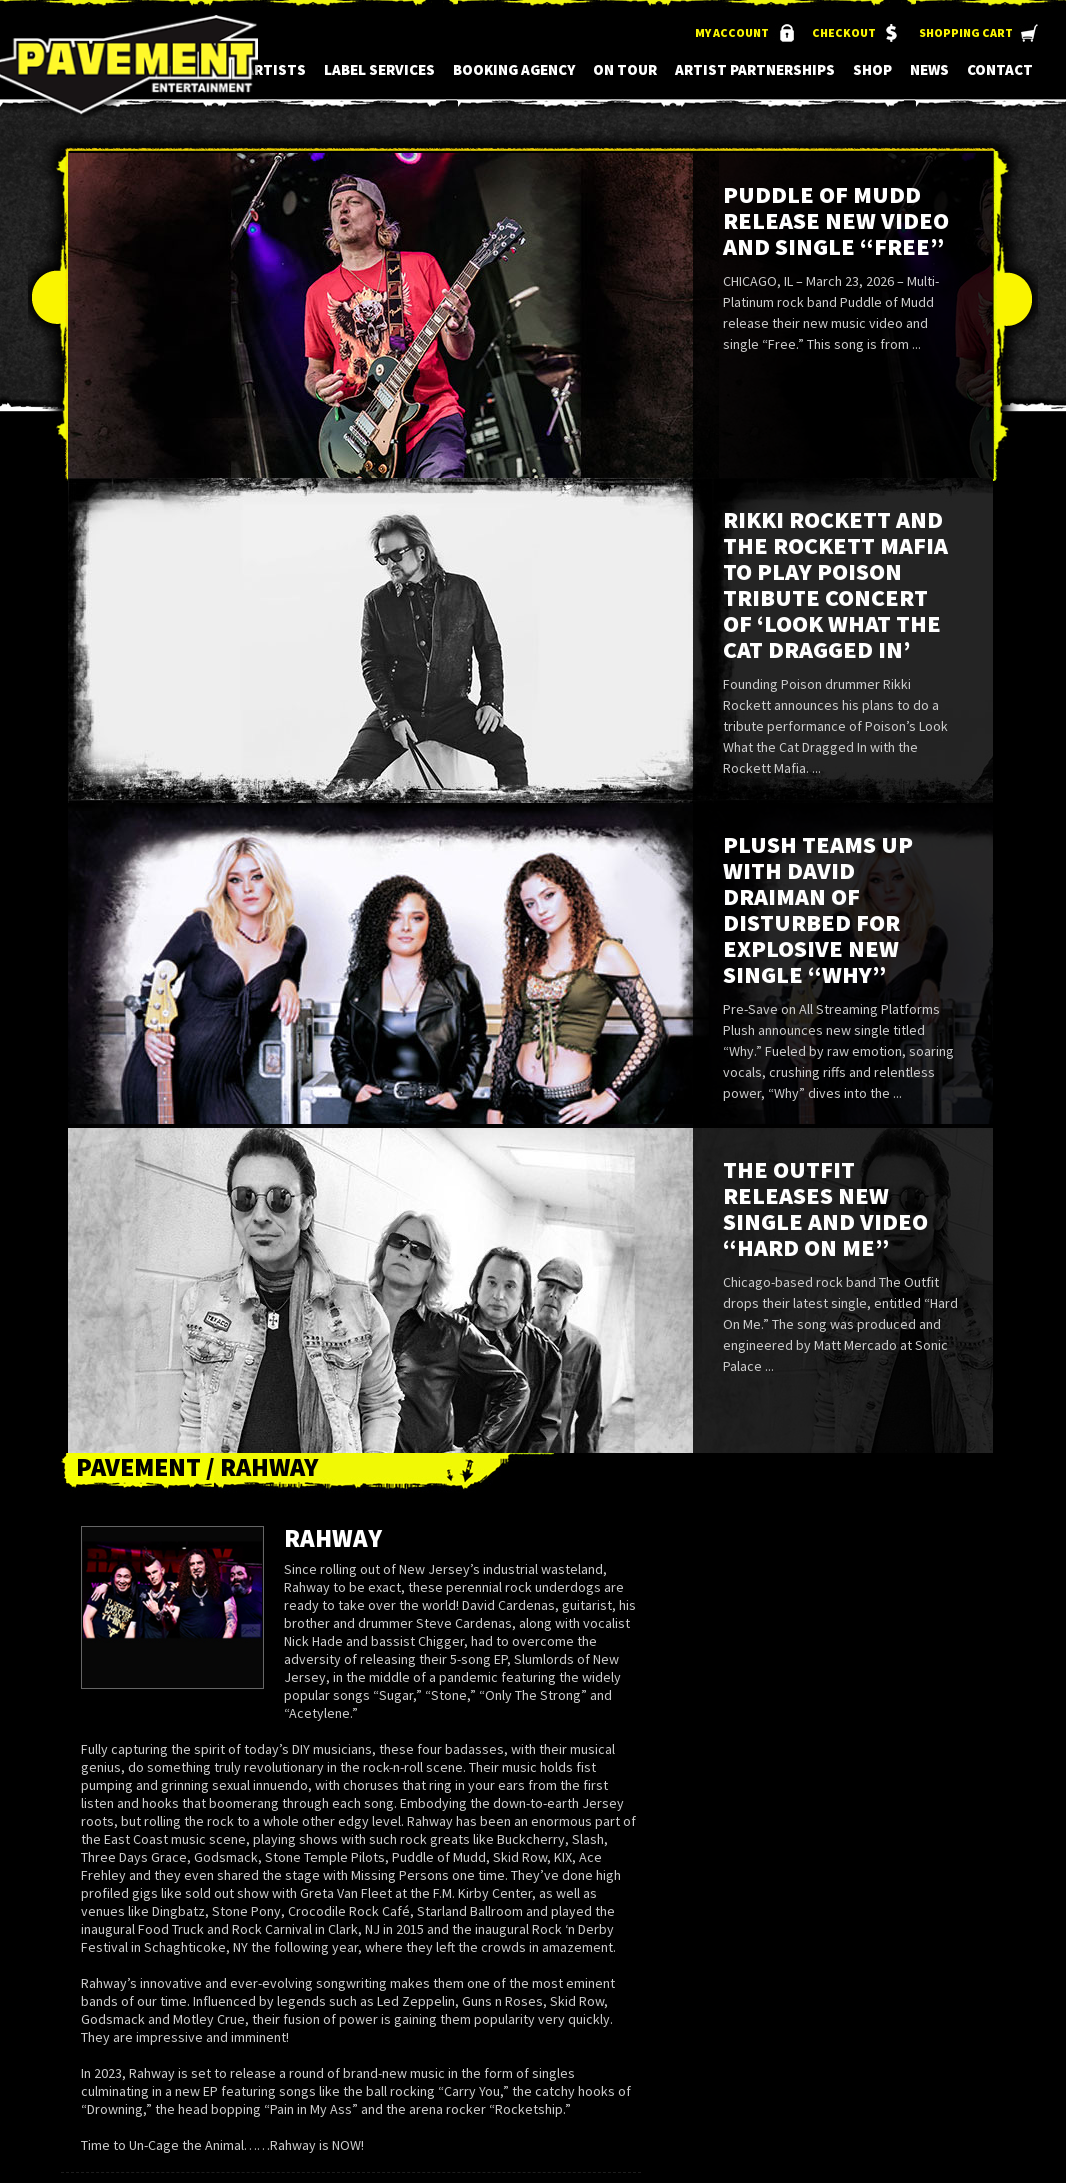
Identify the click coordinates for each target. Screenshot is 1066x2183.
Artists (275, 69)
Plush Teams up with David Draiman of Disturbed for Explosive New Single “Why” (818, 909)
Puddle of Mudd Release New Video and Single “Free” (836, 220)
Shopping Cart (966, 32)
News (929, 69)
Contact (1000, 69)
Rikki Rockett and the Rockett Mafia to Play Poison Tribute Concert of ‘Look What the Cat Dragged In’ (835, 584)
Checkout (844, 32)
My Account (732, 32)
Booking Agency (514, 69)
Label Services (379, 69)
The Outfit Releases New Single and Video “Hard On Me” (825, 1208)
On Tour (625, 69)
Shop (872, 69)
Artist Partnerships (755, 69)
